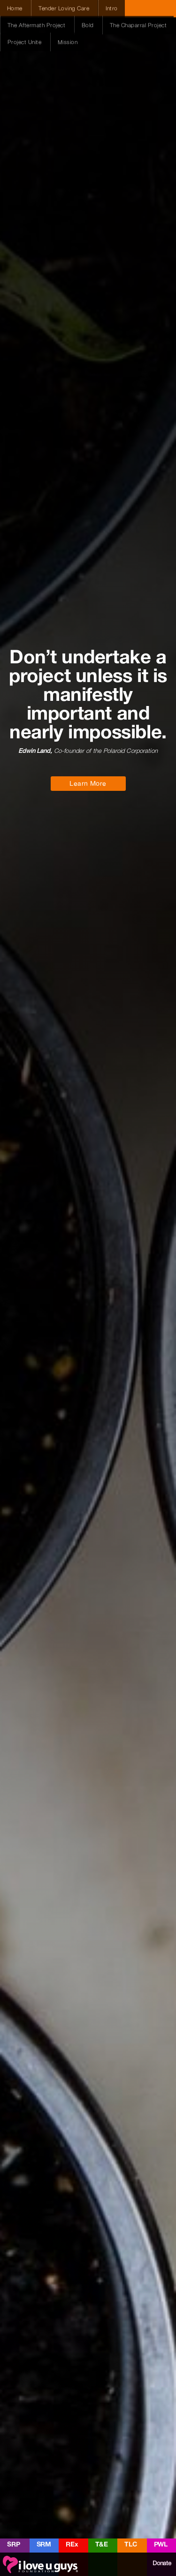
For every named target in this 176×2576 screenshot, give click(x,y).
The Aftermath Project (37, 25)
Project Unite (25, 41)
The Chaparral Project (138, 25)
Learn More (88, 783)
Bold (88, 25)
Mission (67, 41)
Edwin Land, (35, 750)
